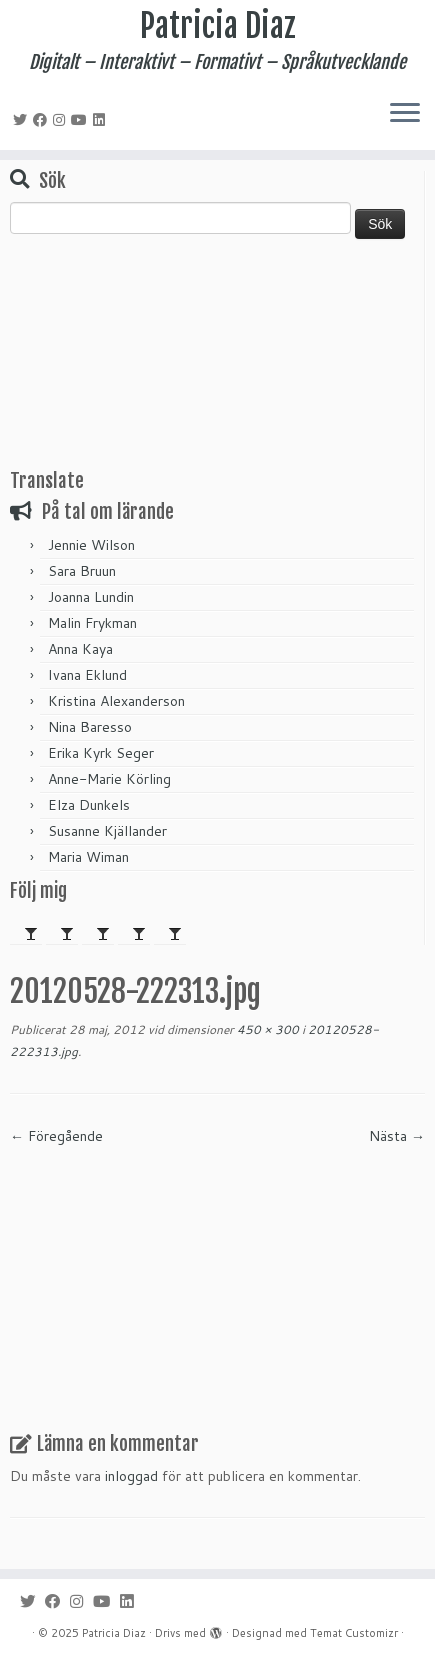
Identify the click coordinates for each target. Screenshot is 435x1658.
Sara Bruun (82, 571)
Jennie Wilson (91, 545)
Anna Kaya (80, 649)
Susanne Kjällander (107, 831)
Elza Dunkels (89, 805)
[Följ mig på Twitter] (23, 120)
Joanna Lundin (91, 597)
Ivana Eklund (87, 675)
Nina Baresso (90, 727)
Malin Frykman (92, 623)
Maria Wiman (88, 857)
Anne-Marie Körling (109, 779)
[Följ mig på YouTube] (82, 120)
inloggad (131, 1476)
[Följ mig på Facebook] (43, 120)
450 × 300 (266, 1029)
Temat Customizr (354, 1633)
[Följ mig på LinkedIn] (102, 120)
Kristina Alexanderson (116, 701)
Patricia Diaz (218, 26)
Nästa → (397, 1136)
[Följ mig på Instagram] (62, 120)
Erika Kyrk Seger (101, 753)
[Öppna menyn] (405, 114)
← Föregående (56, 1136)
